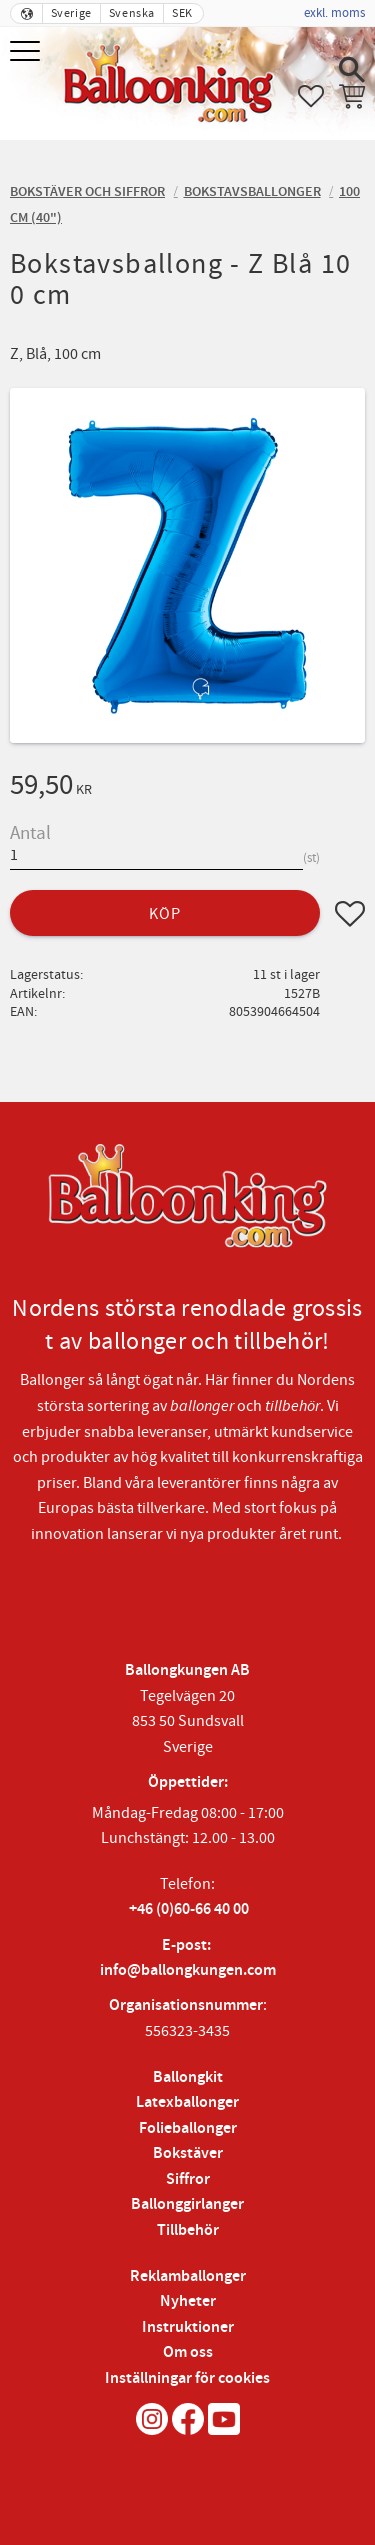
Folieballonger (188, 2128)
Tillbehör (188, 2230)
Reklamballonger (188, 2276)
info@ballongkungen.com (188, 1970)
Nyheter (188, 2301)
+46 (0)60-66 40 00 (189, 1909)
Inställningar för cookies (187, 2378)
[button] (27, 52)
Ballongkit (188, 2077)
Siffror (188, 2179)
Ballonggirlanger (187, 2204)
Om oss (188, 2352)
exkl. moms (334, 13)
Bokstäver (188, 2153)
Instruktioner (188, 2327)
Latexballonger (187, 2102)
